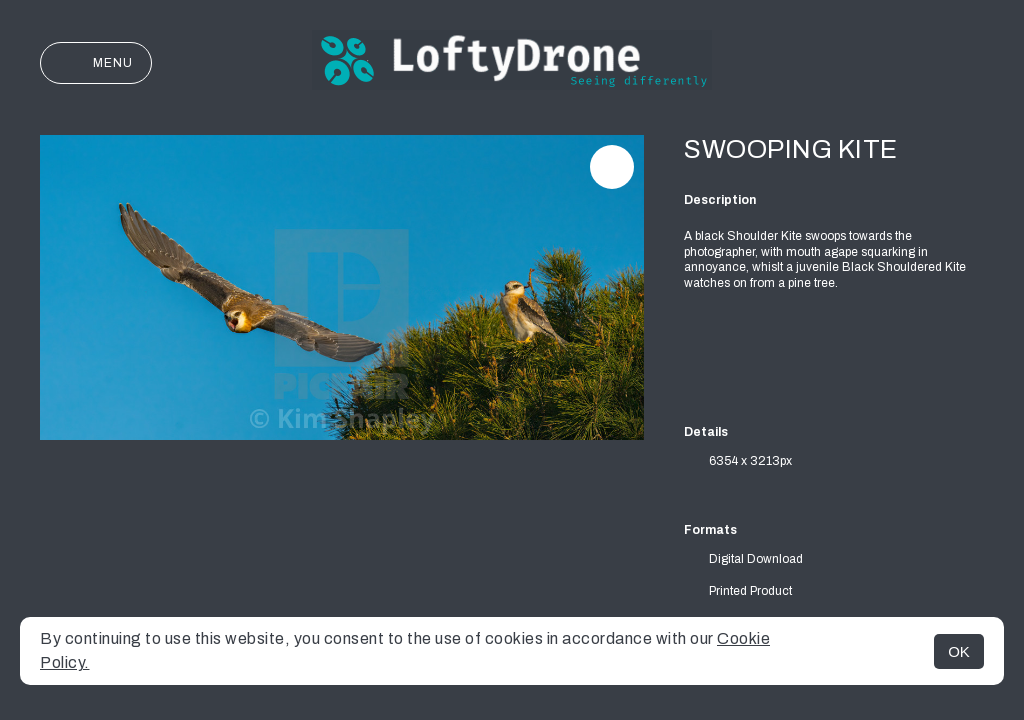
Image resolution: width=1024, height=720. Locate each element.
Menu (96, 63)
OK (959, 651)
